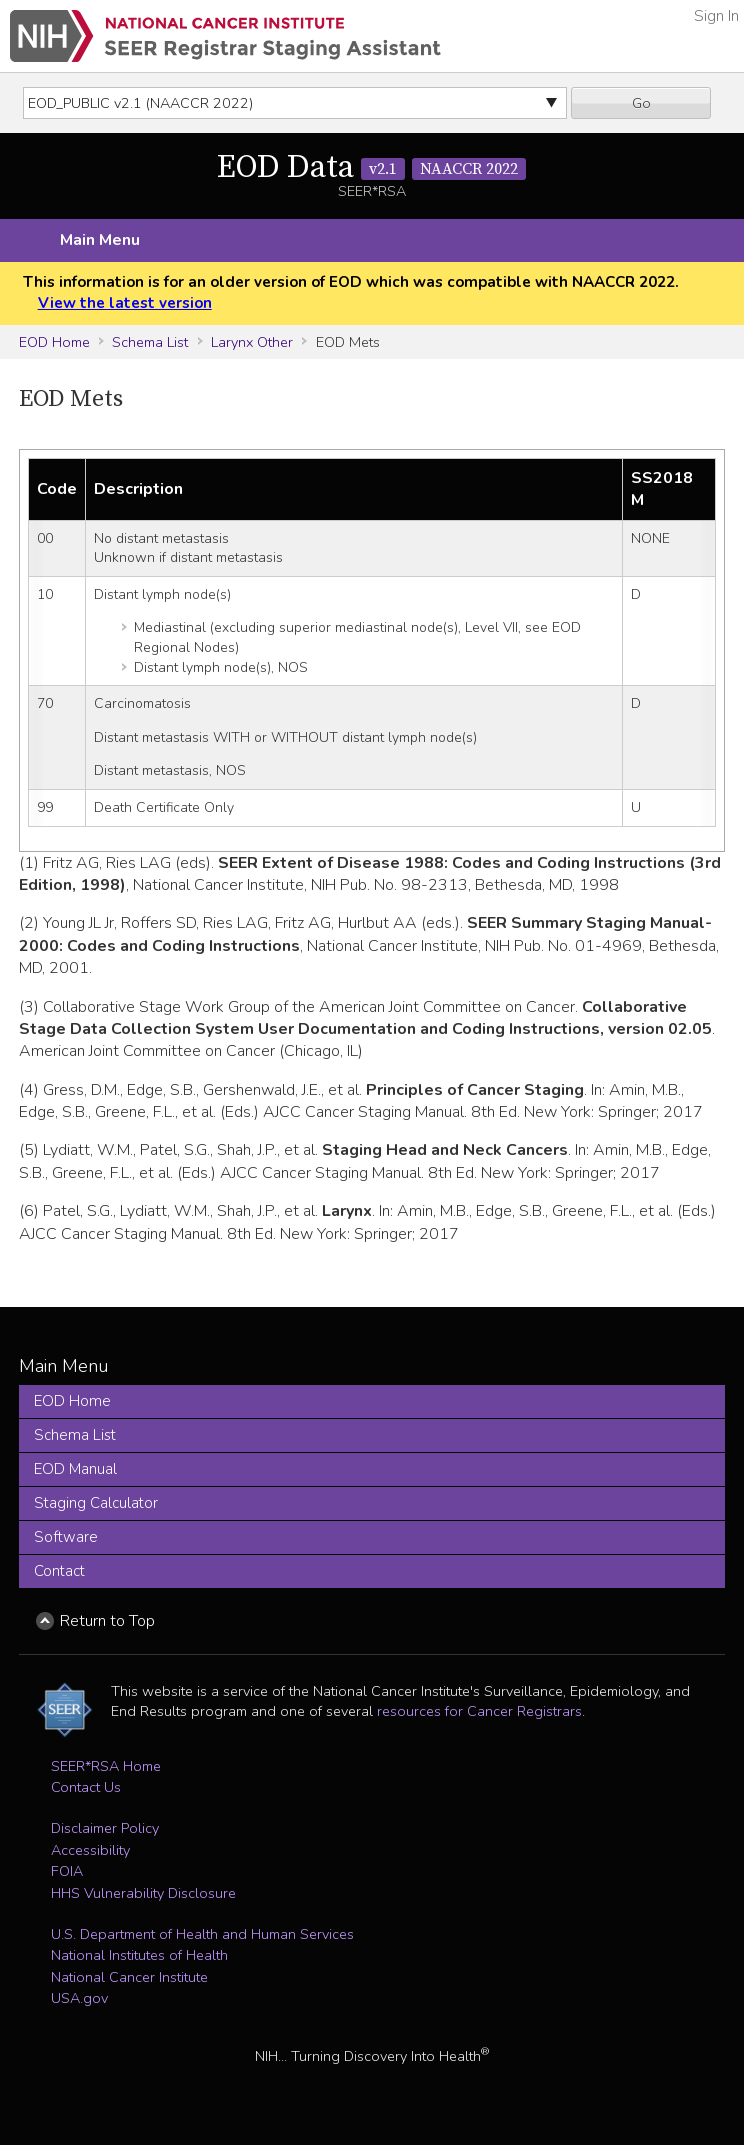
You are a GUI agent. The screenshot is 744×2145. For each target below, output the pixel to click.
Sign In (716, 16)
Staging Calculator (96, 1503)
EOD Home (54, 342)
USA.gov (79, 1998)
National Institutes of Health (139, 1955)
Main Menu (100, 240)
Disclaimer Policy (105, 1828)
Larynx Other (252, 342)
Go (641, 103)
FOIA (67, 1871)
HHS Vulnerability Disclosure (143, 1893)
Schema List (150, 342)
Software (66, 1537)
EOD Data (371, 168)
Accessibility (90, 1850)
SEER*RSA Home (106, 1766)
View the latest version (125, 303)
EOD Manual (75, 1469)
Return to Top (107, 1621)
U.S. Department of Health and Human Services (202, 1934)
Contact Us (86, 1787)
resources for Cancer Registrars (479, 1711)
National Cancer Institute (129, 1977)
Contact (59, 1571)
